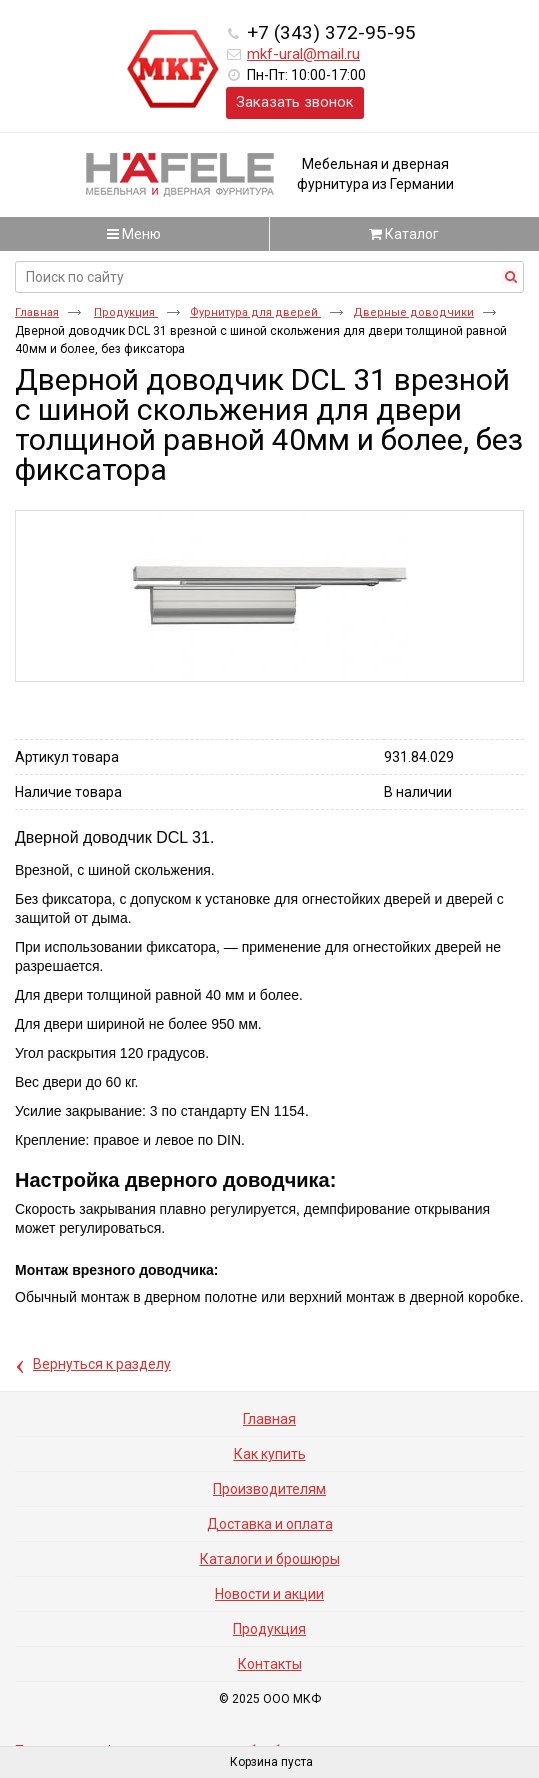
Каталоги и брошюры (270, 1559)
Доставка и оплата (270, 1524)
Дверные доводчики (413, 312)
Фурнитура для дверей (255, 312)
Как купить (270, 1454)
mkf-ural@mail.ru (303, 54)
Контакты (270, 1664)
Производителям (269, 1489)
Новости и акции (269, 1594)
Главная (37, 312)
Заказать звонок (295, 102)
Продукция (126, 312)
